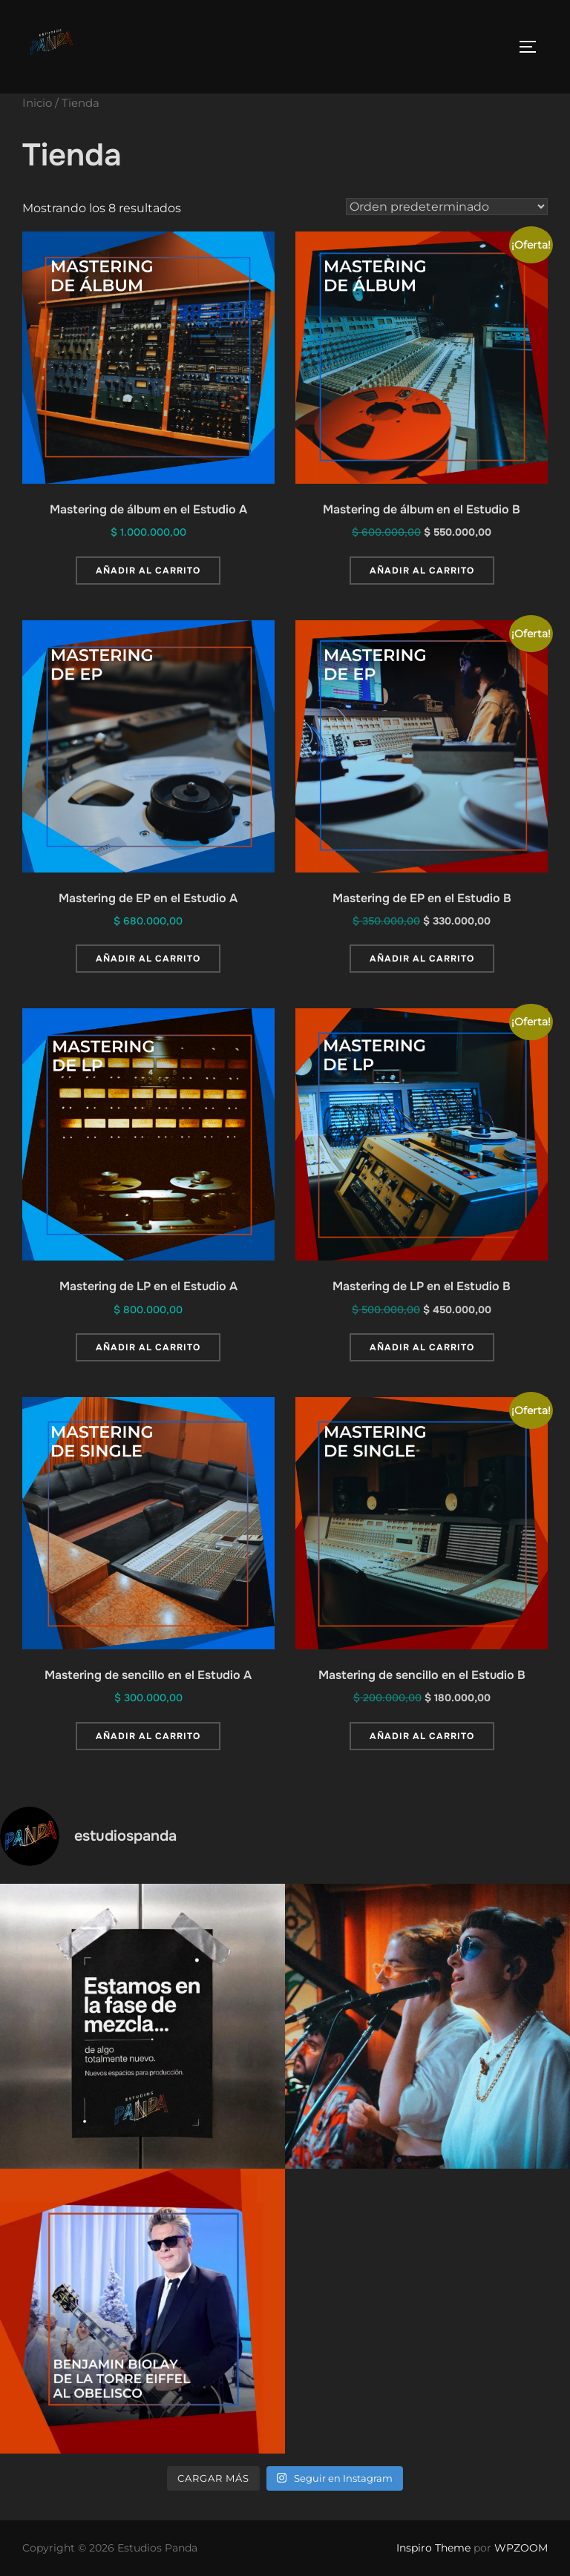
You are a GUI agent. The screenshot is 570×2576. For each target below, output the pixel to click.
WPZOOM (521, 2547)
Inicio (37, 103)
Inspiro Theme (433, 2547)
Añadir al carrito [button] (148, 570)
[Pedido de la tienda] (447, 206)
